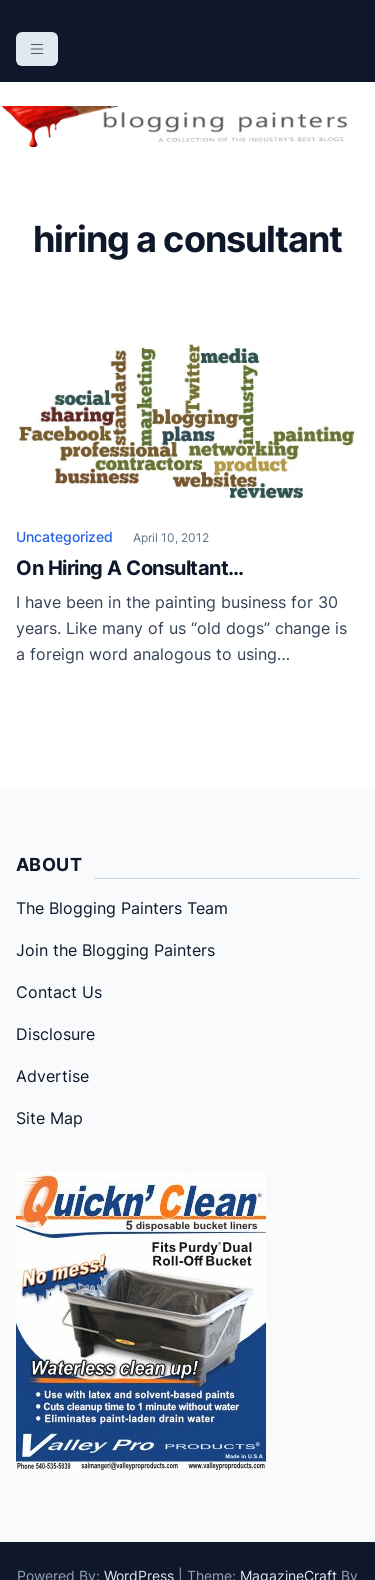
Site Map (49, 1118)
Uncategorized (64, 536)
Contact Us (59, 992)
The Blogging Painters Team (122, 908)
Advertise (52, 1076)
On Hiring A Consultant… (130, 568)
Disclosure (55, 1034)
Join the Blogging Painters (115, 950)
